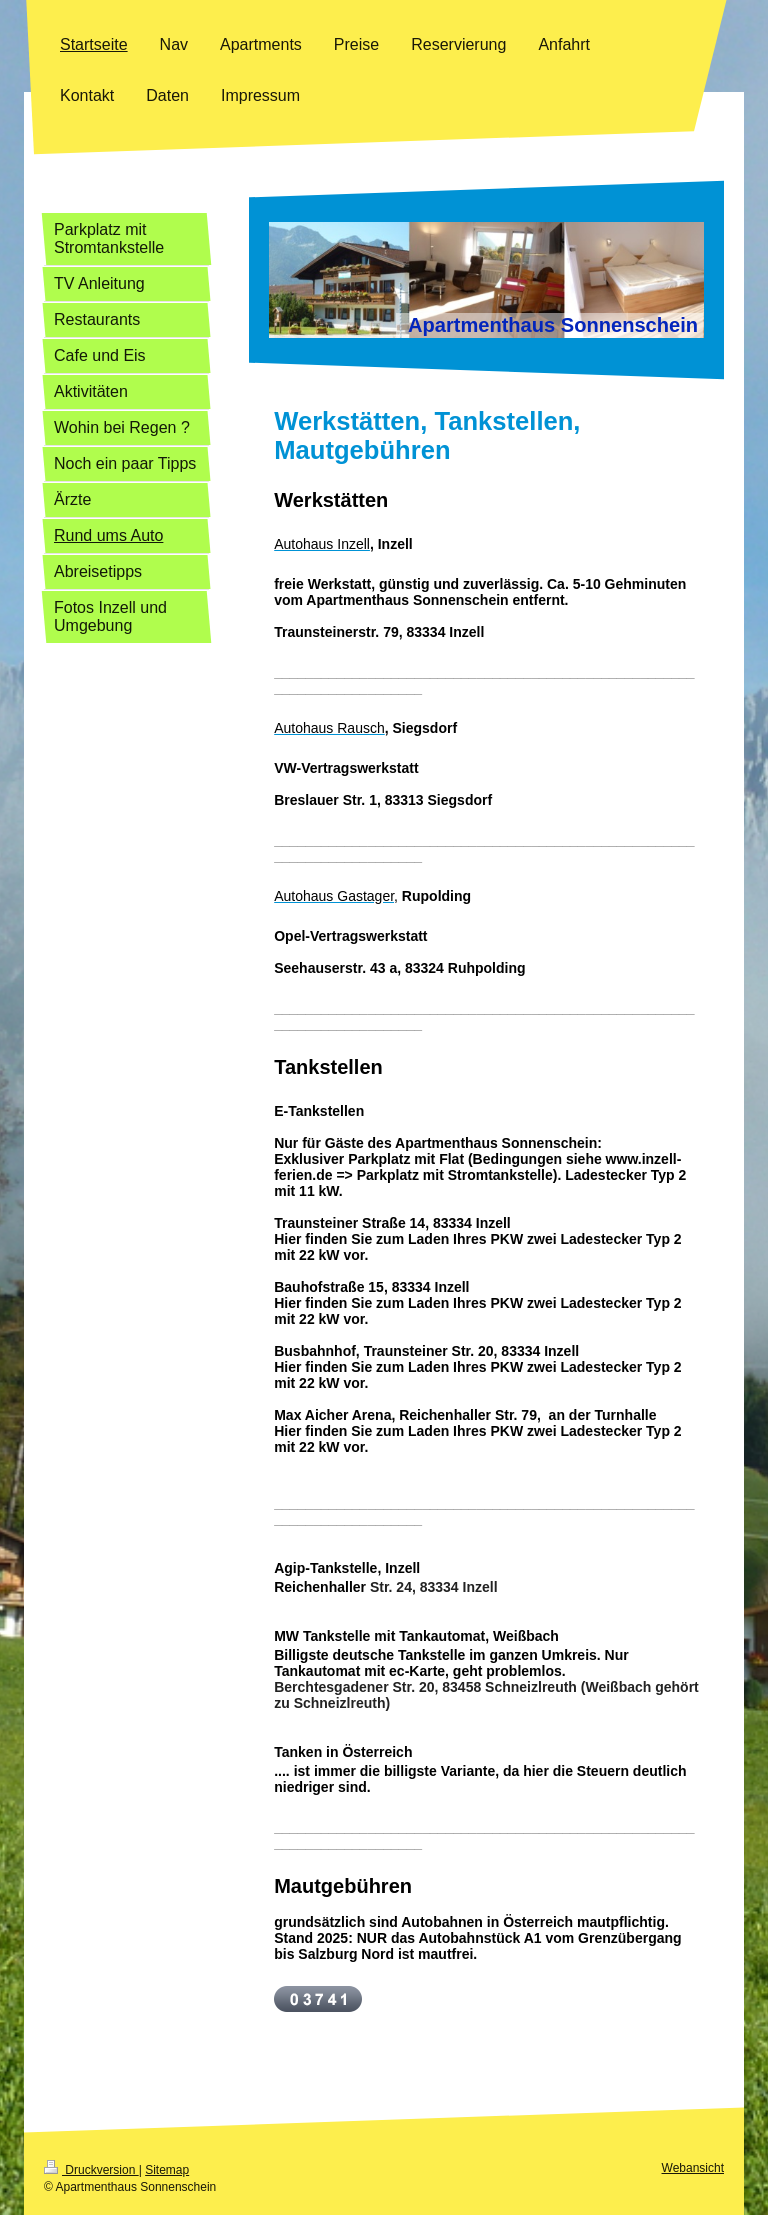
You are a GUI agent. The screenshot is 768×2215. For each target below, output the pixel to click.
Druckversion (91, 2170)
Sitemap (167, 2170)
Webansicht (693, 2168)
